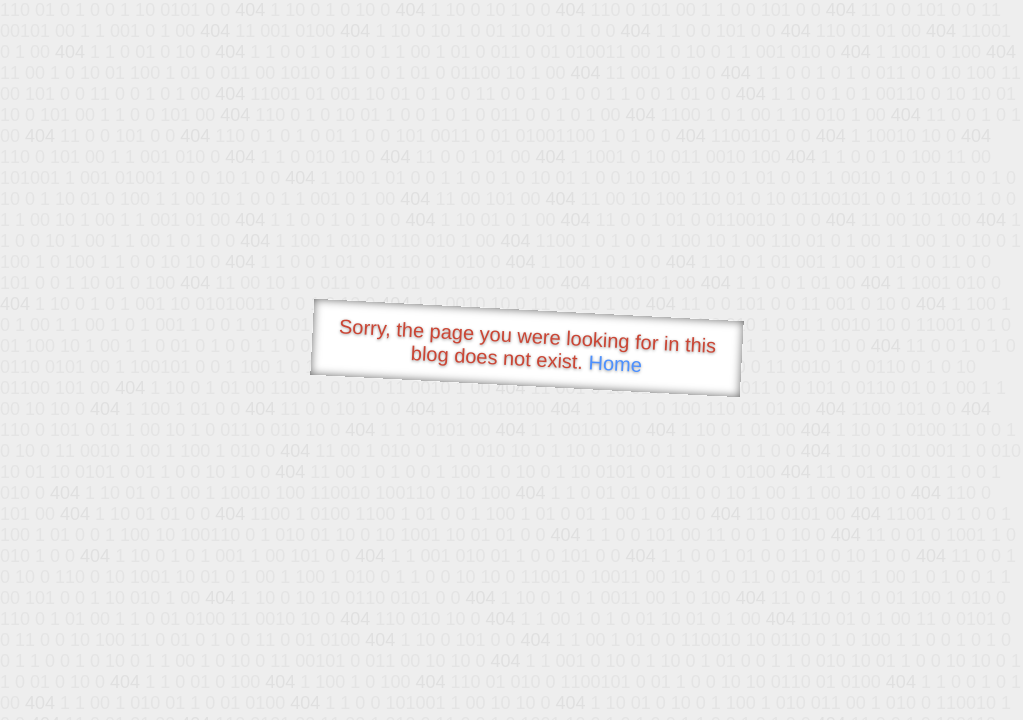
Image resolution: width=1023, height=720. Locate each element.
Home (615, 363)
